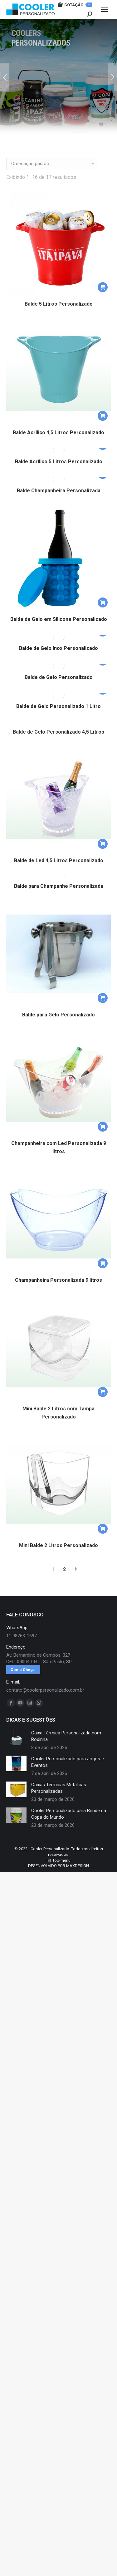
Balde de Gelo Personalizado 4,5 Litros (58, 735)
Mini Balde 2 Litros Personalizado (58, 1552)
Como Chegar (23, 1676)
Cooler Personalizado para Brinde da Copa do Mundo (68, 1821)
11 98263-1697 (21, 1642)
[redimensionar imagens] (16, 1744)
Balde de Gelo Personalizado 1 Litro (58, 706)
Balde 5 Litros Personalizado (59, 304)
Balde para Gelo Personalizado (58, 1022)
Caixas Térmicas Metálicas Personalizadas (58, 1795)
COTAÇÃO (75, 4)
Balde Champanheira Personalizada (58, 491)
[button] (103, 287)
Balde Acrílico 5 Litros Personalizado (58, 462)
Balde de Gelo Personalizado (59, 677)
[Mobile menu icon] (104, 9)
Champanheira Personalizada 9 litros (58, 1287)
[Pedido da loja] (51, 164)
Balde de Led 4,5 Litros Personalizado (58, 864)
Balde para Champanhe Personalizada (58, 893)
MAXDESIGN (77, 1872)
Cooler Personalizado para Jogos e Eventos (67, 1769)
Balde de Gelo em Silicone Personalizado (58, 619)
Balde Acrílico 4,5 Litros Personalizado (58, 432)
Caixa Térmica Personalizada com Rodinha (66, 1743)
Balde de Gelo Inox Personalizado (58, 648)
